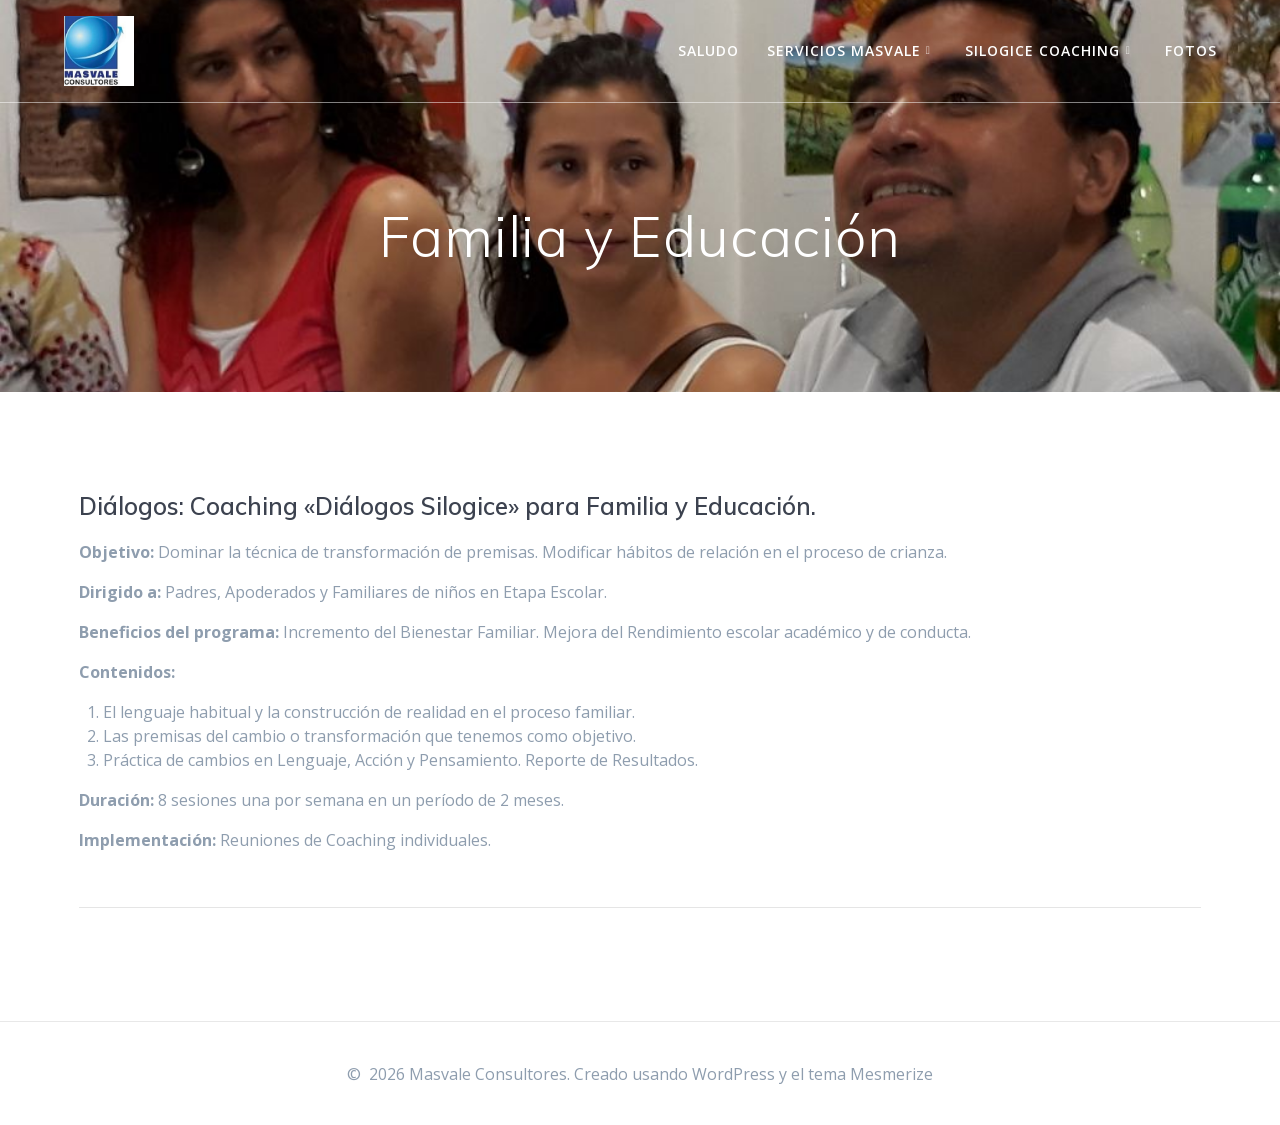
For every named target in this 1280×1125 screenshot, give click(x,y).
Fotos (1191, 50)
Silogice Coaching (1042, 50)
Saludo (708, 50)
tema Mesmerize (870, 1074)
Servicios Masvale (844, 50)
